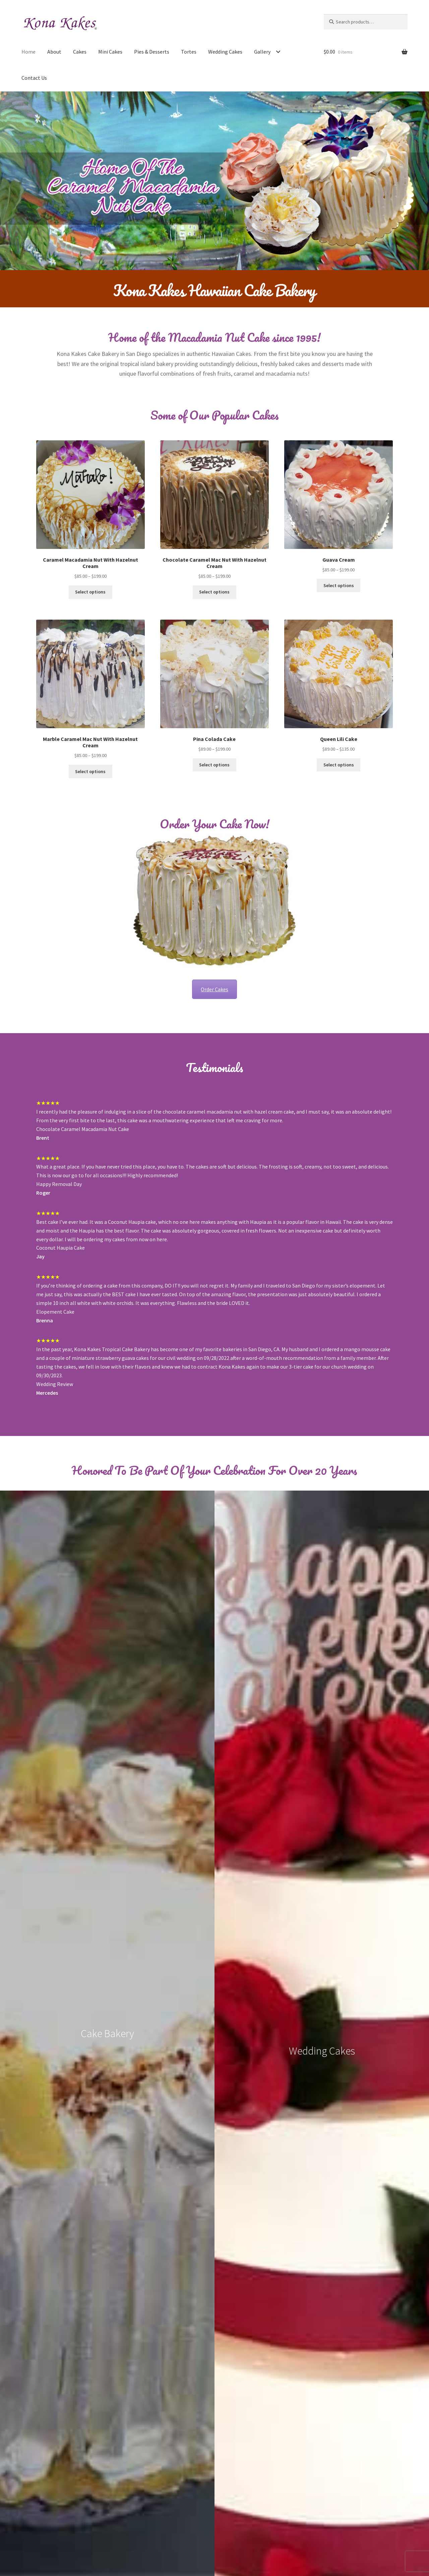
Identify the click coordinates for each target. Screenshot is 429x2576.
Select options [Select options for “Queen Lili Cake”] (338, 765)
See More (214, 2050)
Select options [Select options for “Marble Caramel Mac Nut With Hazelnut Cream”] (90, 771)
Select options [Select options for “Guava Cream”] (338, 585)
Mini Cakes (110, 51)
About (54, 51)
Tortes (188, 51)
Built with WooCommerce (66, 2537)
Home (28, 51)
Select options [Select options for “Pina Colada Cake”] (214, 765)
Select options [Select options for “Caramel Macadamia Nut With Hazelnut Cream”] (90, 592)
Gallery (262, 51)
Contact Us (34, 77)
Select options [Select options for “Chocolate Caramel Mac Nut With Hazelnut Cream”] (214, 592)
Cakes (79, 51)
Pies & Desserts (151, 51)
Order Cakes (214, 989)
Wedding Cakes (225, 51)
